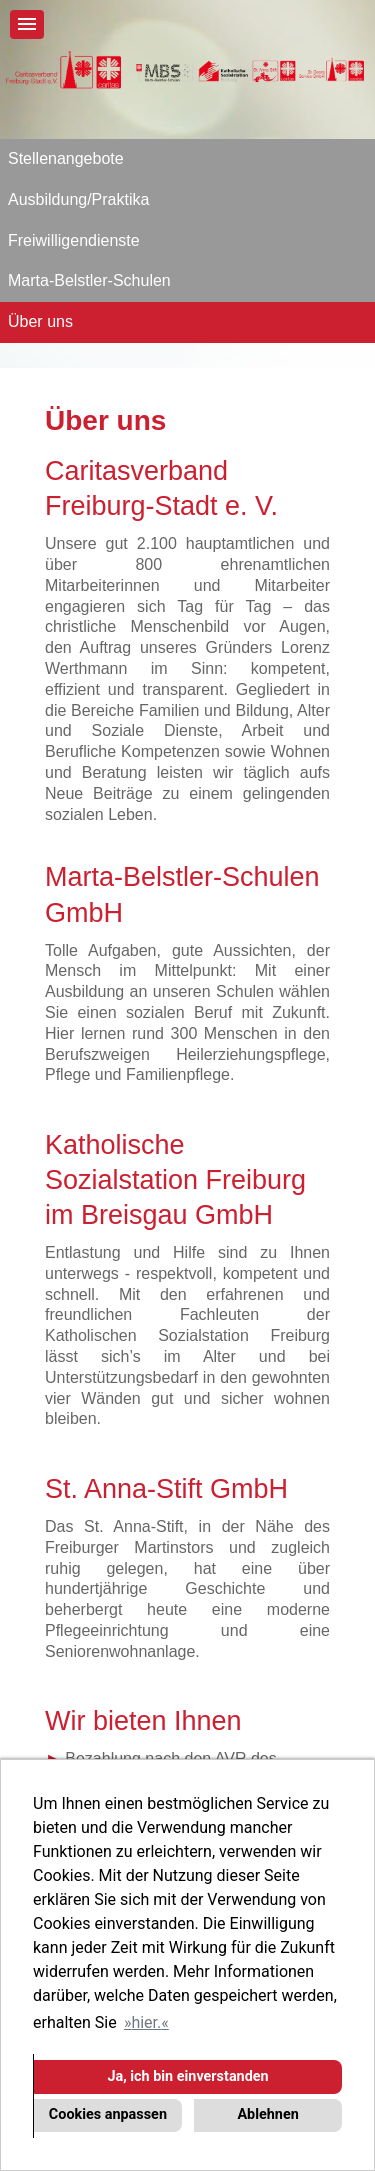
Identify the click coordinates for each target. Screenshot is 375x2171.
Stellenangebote (66, 158)
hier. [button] (146, 2022)
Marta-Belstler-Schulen (89, 280)
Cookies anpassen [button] (108, 2114)
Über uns (40, 321)
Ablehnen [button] (267, 2114)
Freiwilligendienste (74, 240)
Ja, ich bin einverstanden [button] (187, 2076)
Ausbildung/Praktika (78, 199)
